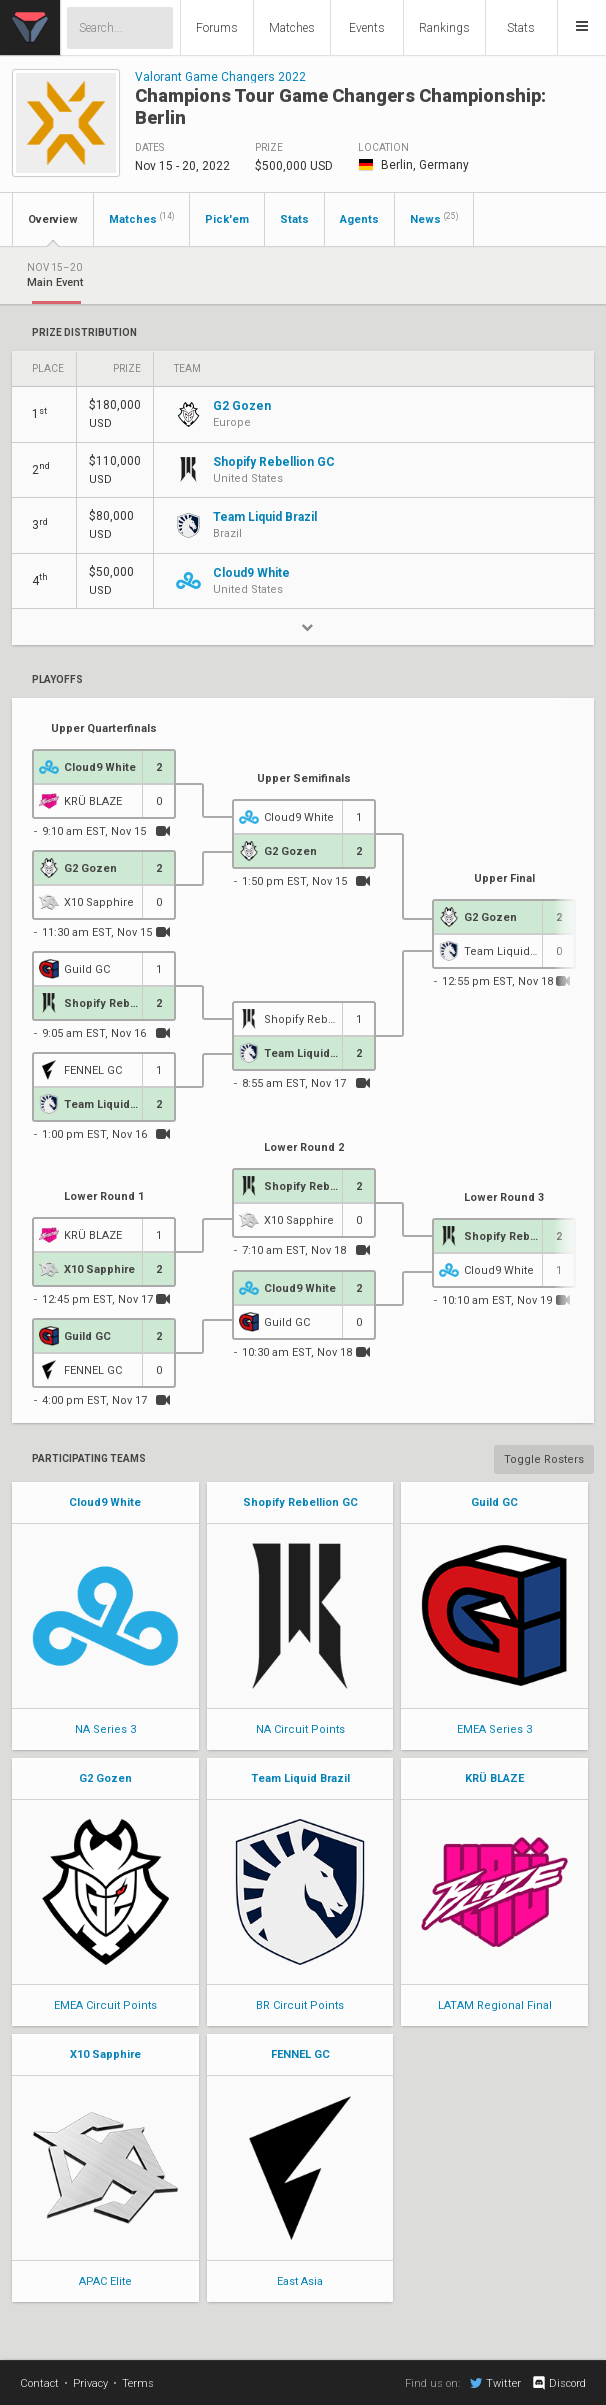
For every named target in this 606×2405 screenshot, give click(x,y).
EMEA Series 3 (494, 1729)
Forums (217, 28)
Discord (558, 2383)
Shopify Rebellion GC (300, 1502)
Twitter (495, 2383)
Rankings (444, 28)
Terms (138, 2383)
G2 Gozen (105, 1778)
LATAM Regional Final (495, 2005)
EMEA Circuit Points (105, 2005)
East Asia (300, 2281)
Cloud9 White (105, 1502)
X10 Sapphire (105, 2054)
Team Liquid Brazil (300, 1778)
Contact (39, 2383)
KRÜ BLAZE (494, 1778)
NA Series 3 (105, 1729)
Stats (521, 28)
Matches (292, 28)
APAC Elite (105, 2281)
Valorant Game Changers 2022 (220, 77)
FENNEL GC (300, 2054)
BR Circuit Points (300, 2005)
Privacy (90, 2383)
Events (367, 28)
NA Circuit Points (300, 1729)
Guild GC (494, 1502)
